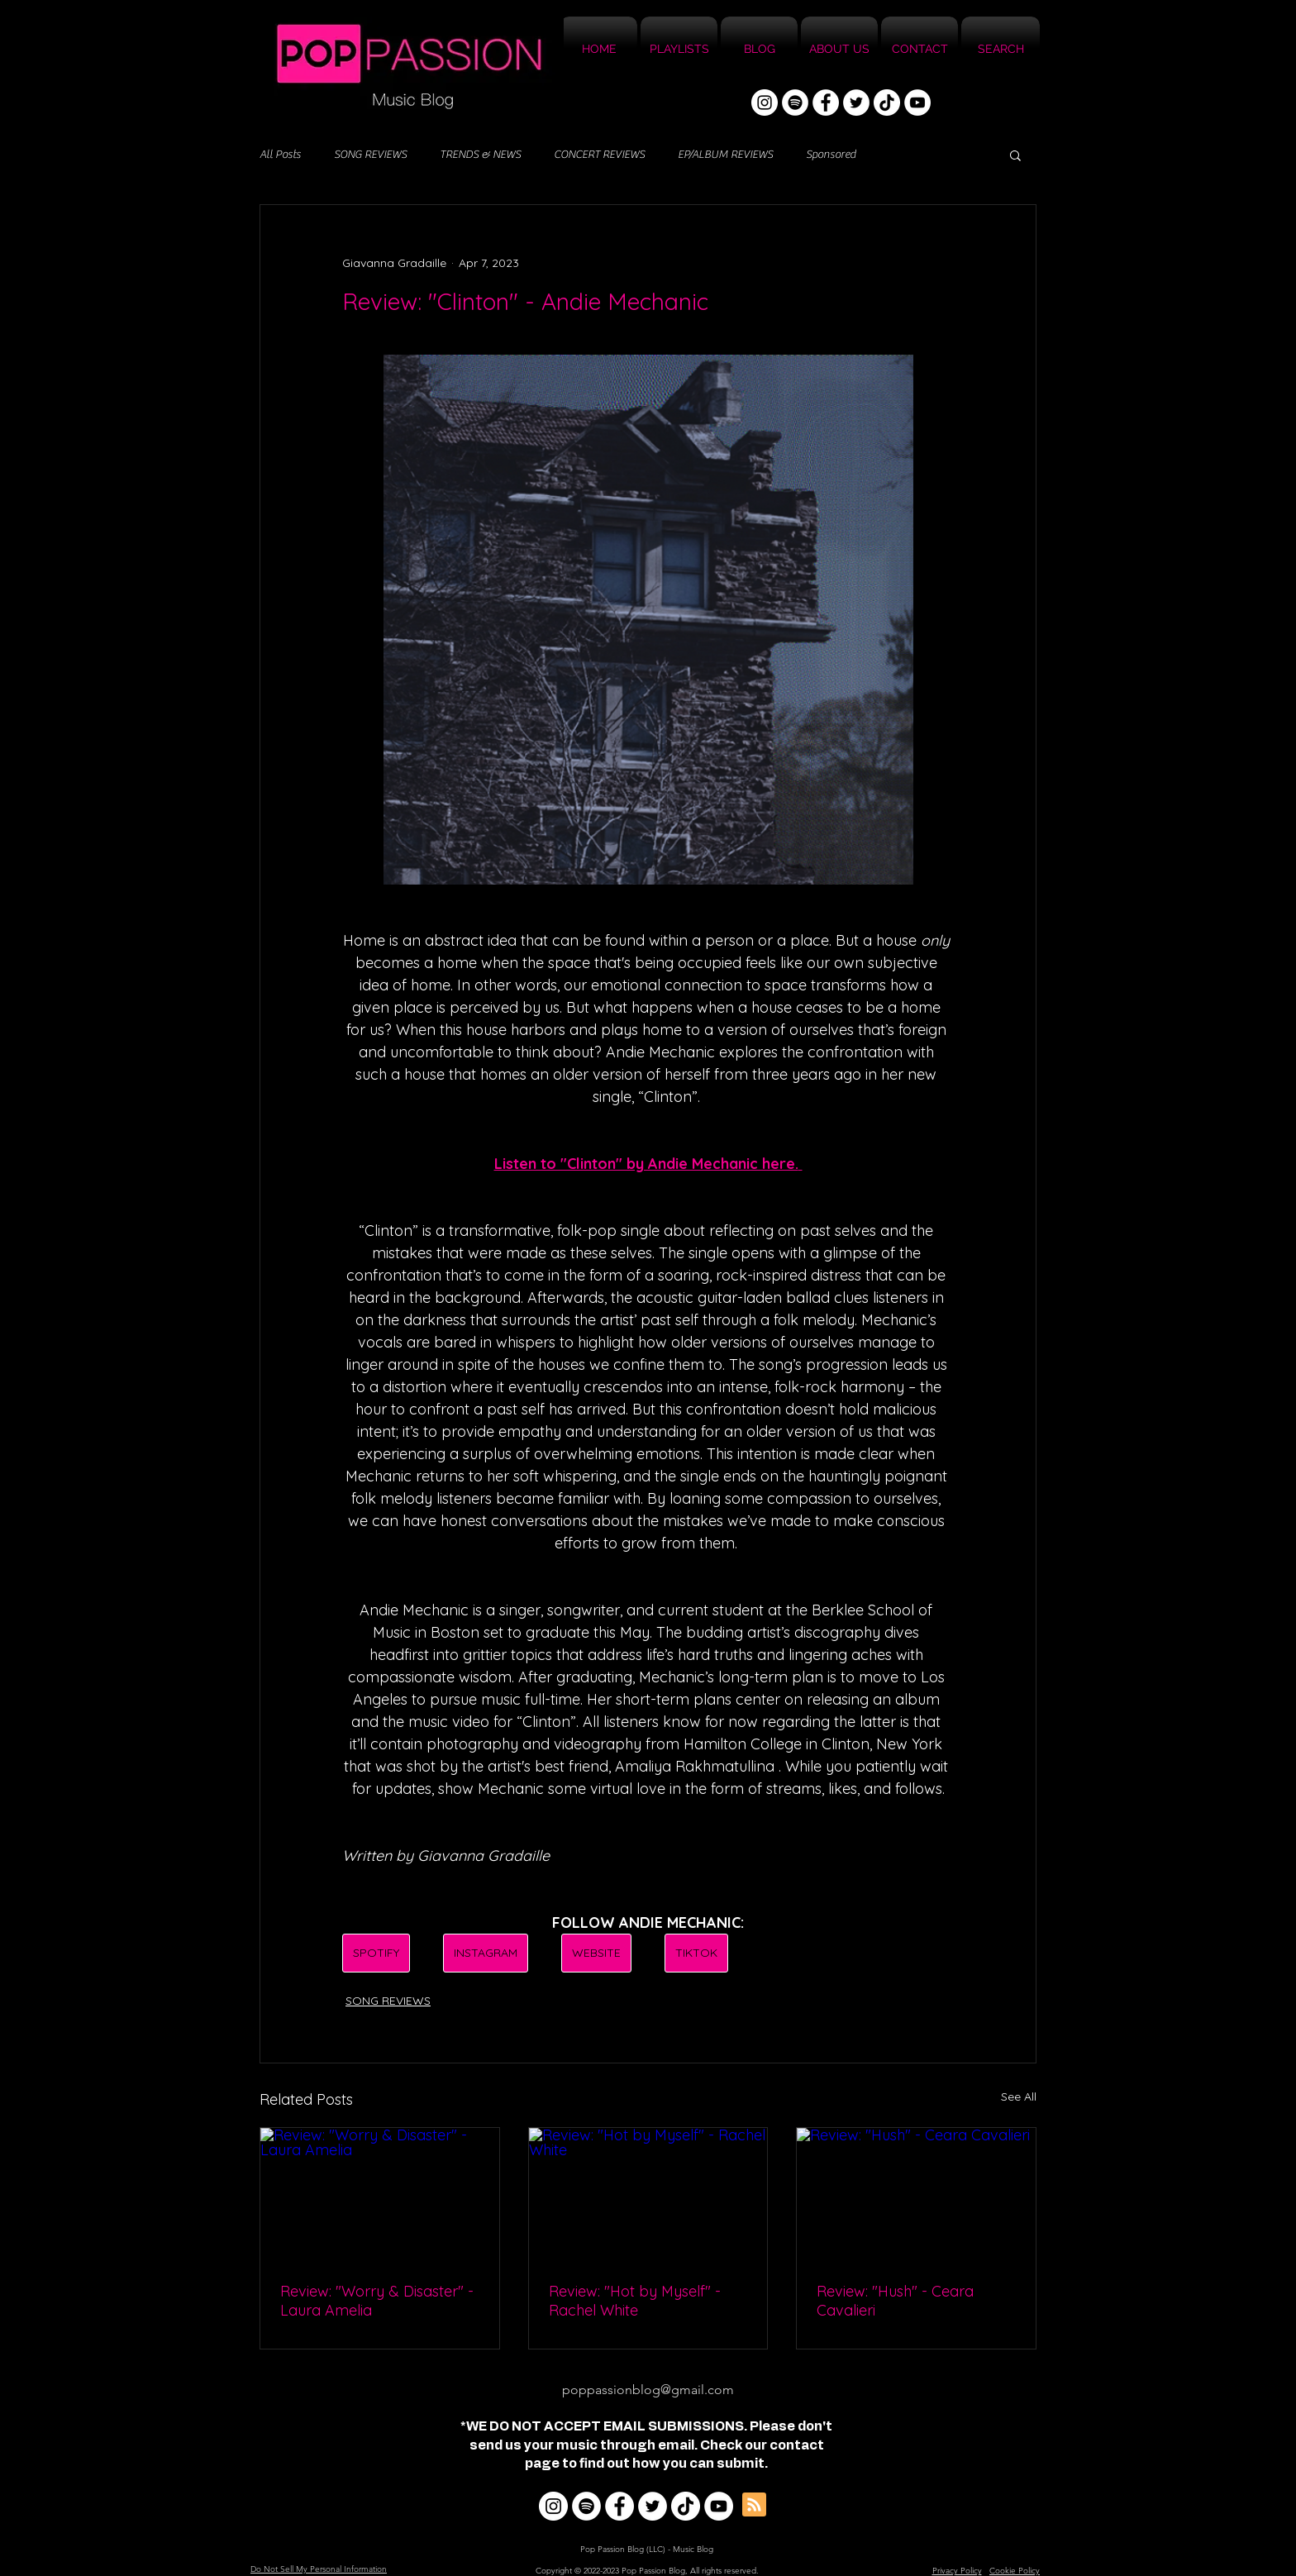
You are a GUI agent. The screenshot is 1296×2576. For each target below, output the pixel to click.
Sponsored (830, 154)
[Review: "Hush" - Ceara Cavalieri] (916, 2195)
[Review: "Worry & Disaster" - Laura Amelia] (379, 2195)
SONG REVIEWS (370, 154)
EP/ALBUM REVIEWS (725, 154)
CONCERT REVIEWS (599, 154)
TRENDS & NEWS (480, 154)
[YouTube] (917, 102)
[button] (1015, 154)
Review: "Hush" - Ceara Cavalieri (895, 2301)
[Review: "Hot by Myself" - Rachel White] (648, 2195)
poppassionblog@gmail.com (648, 2389)
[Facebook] (825, 102)
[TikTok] (887, 102)
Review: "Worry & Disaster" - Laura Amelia (377, 2301)
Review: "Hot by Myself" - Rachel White (635, 2301)
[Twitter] (856, 102)
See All (1018, 2096)
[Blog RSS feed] (754, 2505)
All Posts (280, 154)
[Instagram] (764, 102)
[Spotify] (795, 102)
